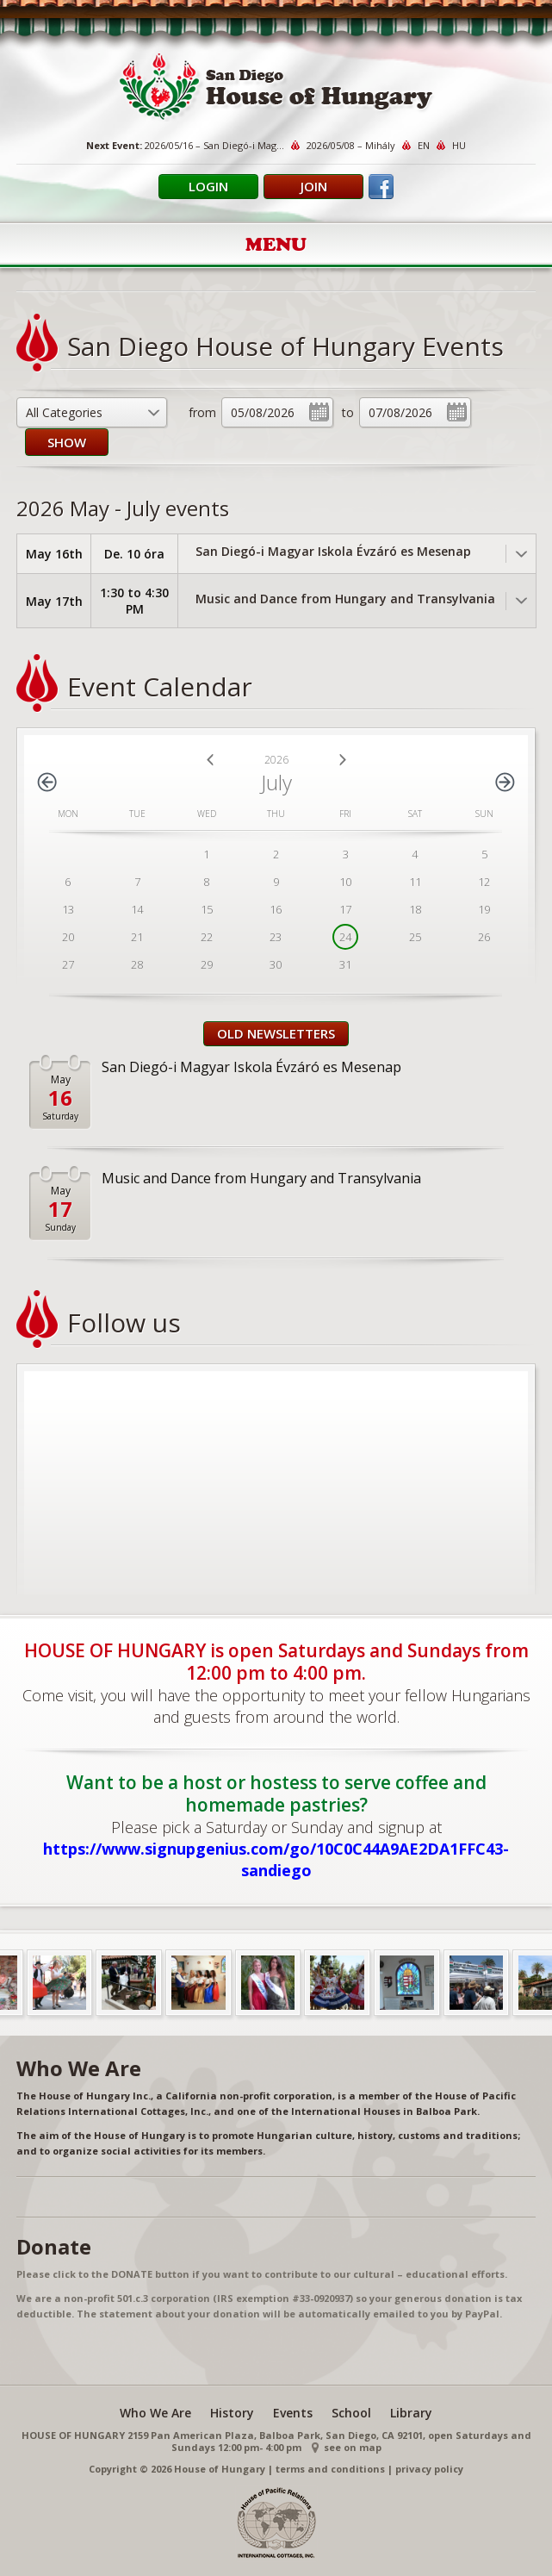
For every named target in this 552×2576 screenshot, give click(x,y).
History (232, 2412)
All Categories (64, 412)
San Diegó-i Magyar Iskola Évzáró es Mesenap (333, 551)
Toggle (520, 554)
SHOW (66, 442)
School (351, 2412)
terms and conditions (330, 2468)
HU (459, 145)
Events (293, 2412)
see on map (352, 2447)
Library (411, 2412)
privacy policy (429, 2468)
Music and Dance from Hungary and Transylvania (345, 598)
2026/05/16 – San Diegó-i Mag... (214, 145)
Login (208, 186)
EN (424, 145)
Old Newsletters (276, 1033)
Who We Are (155, 2412)
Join (314, 186)
